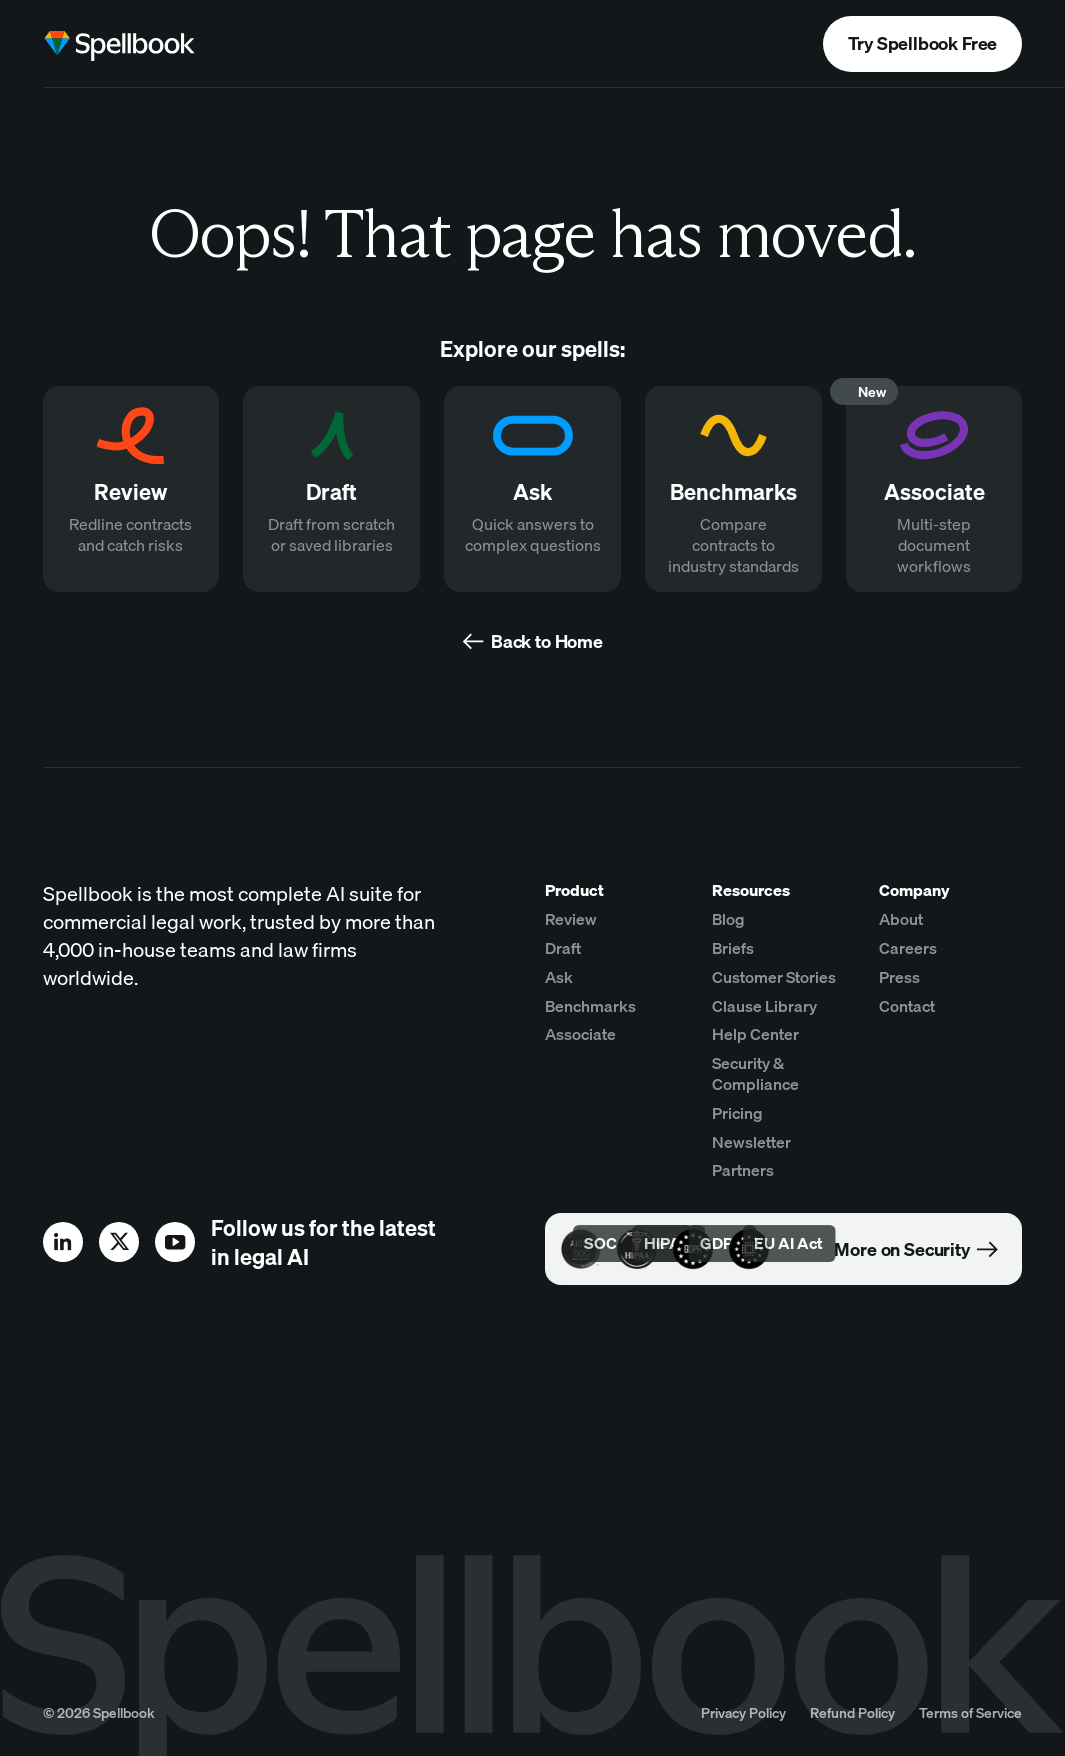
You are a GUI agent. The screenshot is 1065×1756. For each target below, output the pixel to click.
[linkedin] (63, 1242)
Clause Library (764, 1006)
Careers (908, 948)
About (901, 919)
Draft (563, 948)
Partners (743, 1170)
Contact (907, 1006)
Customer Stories (774, 977)
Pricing (737, 1113)
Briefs (733, 948)
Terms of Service (970, 1712)
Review (571, 919)
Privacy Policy (743, 1712)
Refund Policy (852, 1712)
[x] (119, 1242)
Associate (580, 1034)
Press (899, 977)
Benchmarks (590, 1006)
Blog (728, 919)
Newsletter (751, 1142)
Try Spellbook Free (922, 43)
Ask (559, 977)
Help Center (755, 1034)
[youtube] (175, 1242)
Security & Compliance (755, 1073)
